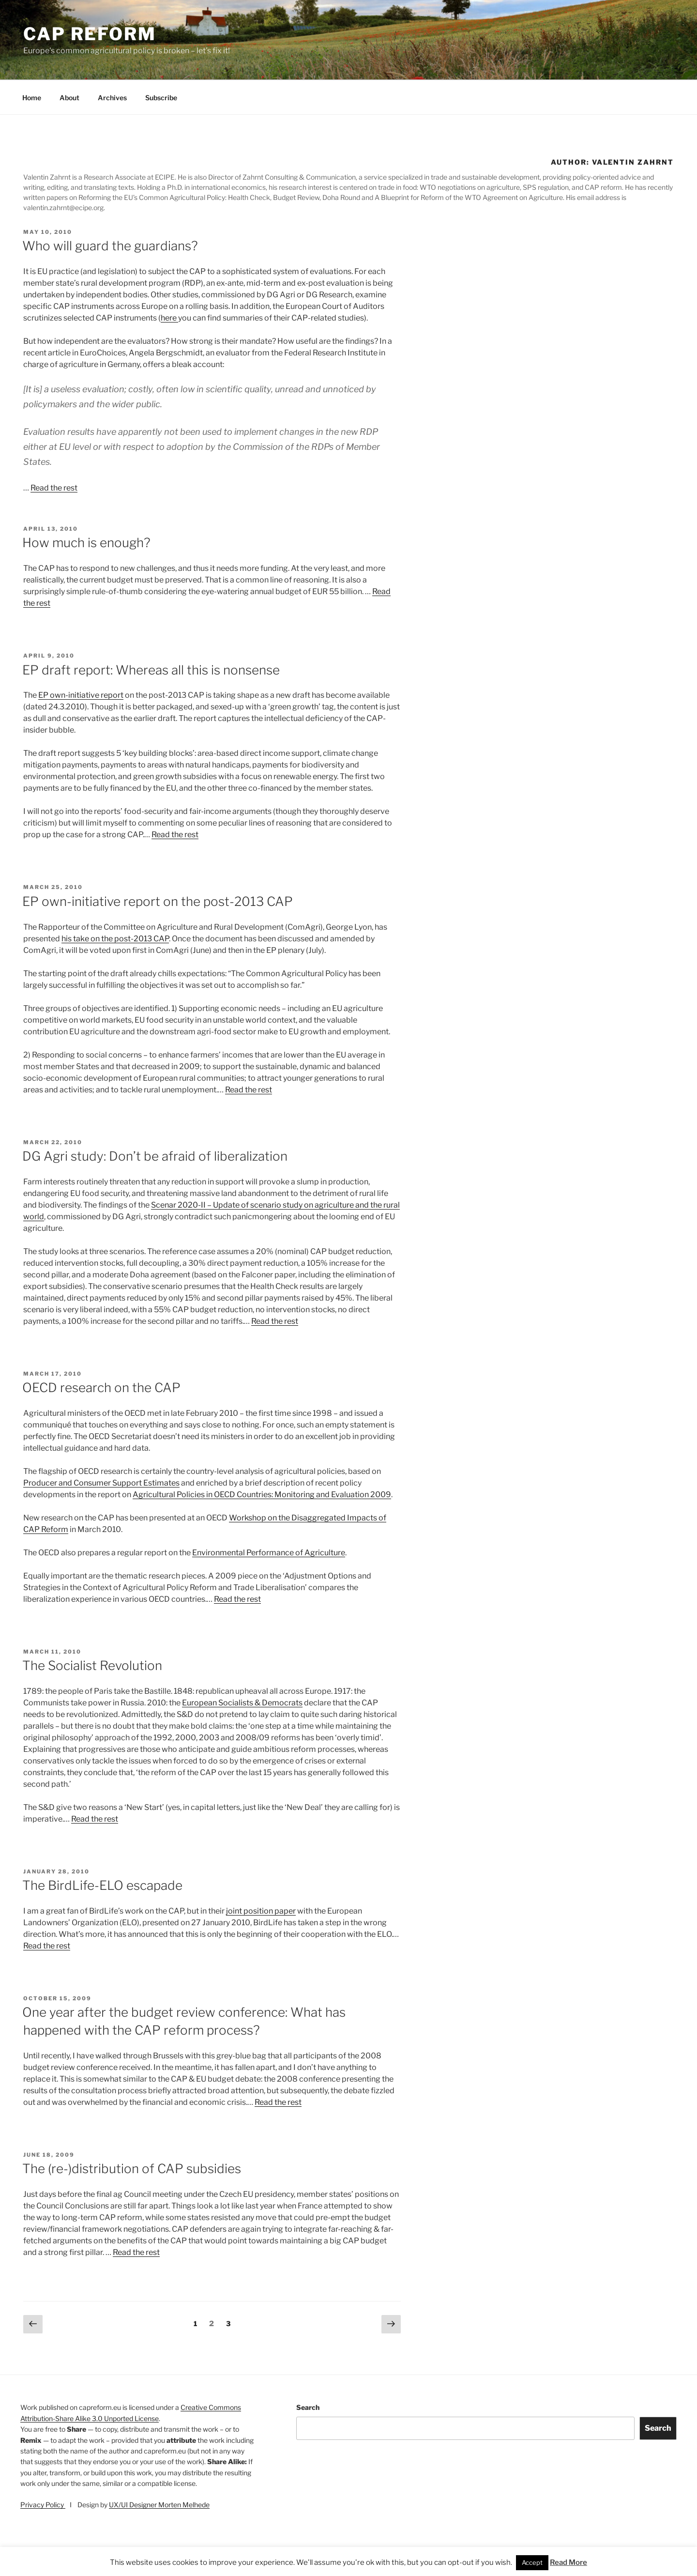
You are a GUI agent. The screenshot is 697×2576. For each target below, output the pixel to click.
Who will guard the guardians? (110, 245)
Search (307, 2407)
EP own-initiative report (80, 695)
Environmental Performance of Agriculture (268, 1552)
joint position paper (261, 1911)
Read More (568, 2562)
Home (31, 97)
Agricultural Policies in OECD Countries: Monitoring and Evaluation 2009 (262, 1494)
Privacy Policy (42, 2504)
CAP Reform (89, 34)
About (69, 97)
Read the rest (53, 487)
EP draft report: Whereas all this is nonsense (151, 669)
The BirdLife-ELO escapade (102, 1885)
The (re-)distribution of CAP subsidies (131, 2168)
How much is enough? (86, 542)
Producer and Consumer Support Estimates (101, 1482)
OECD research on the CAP (101, 1387)
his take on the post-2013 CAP (115, 938)
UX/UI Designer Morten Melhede (159, 2504)
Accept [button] (532, 2562)
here (169, 317)
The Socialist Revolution (92, 1665)
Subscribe (161, 97)
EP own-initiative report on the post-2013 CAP (157, 901)
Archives (112, 97)
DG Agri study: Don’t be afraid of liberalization (155, 1156)
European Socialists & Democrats (242, 1702)
